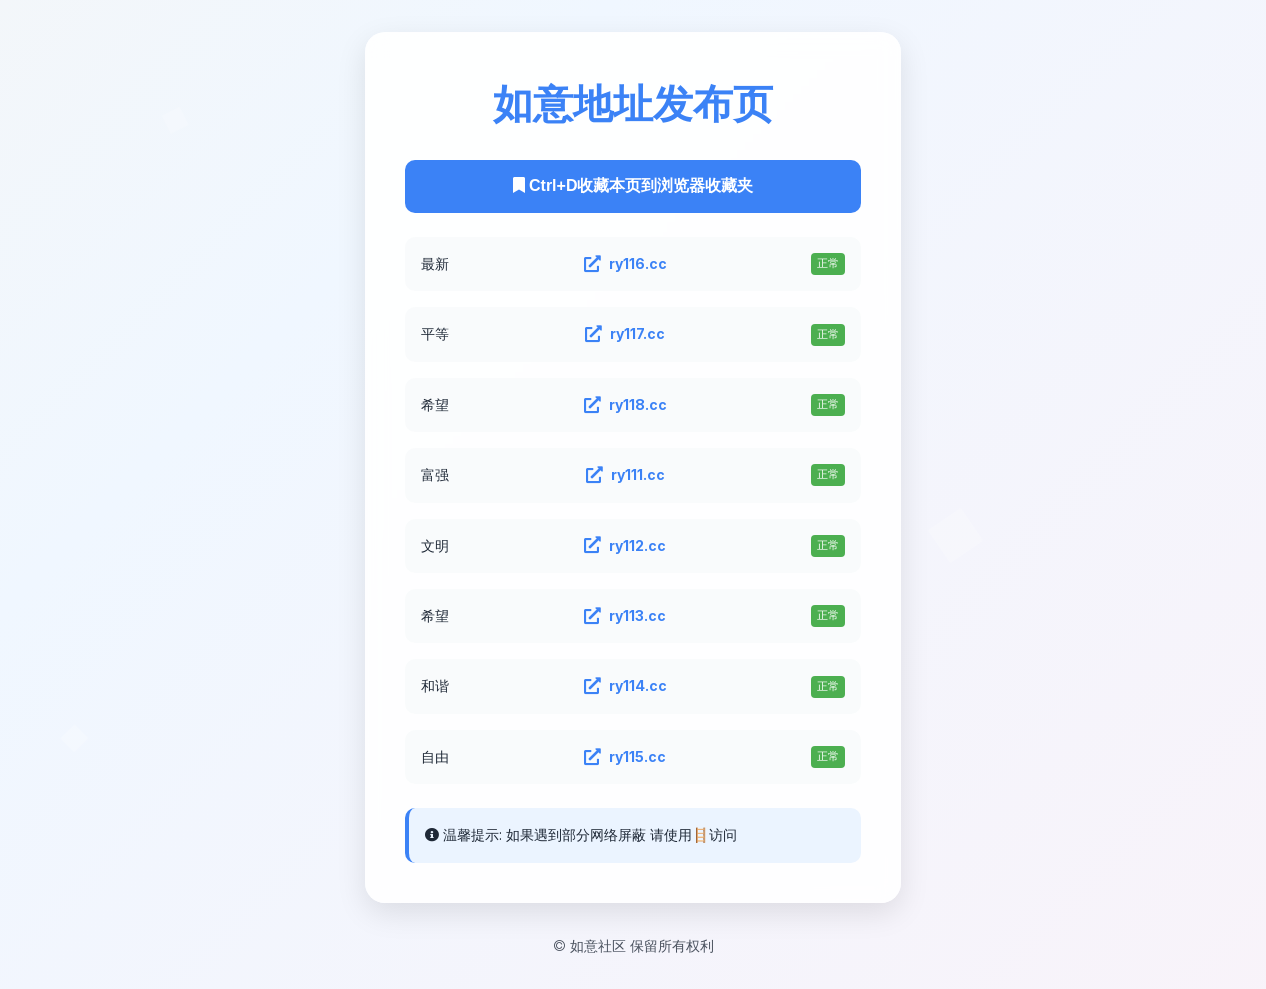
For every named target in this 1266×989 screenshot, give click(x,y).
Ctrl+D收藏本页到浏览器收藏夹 (633, 185)
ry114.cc (625, 686)
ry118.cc (625, 405)
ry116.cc (625, 264)
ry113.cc (625, 616)
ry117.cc (625, 334)
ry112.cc (625, 546)
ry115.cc (625, 757)
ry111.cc (625, 475)
